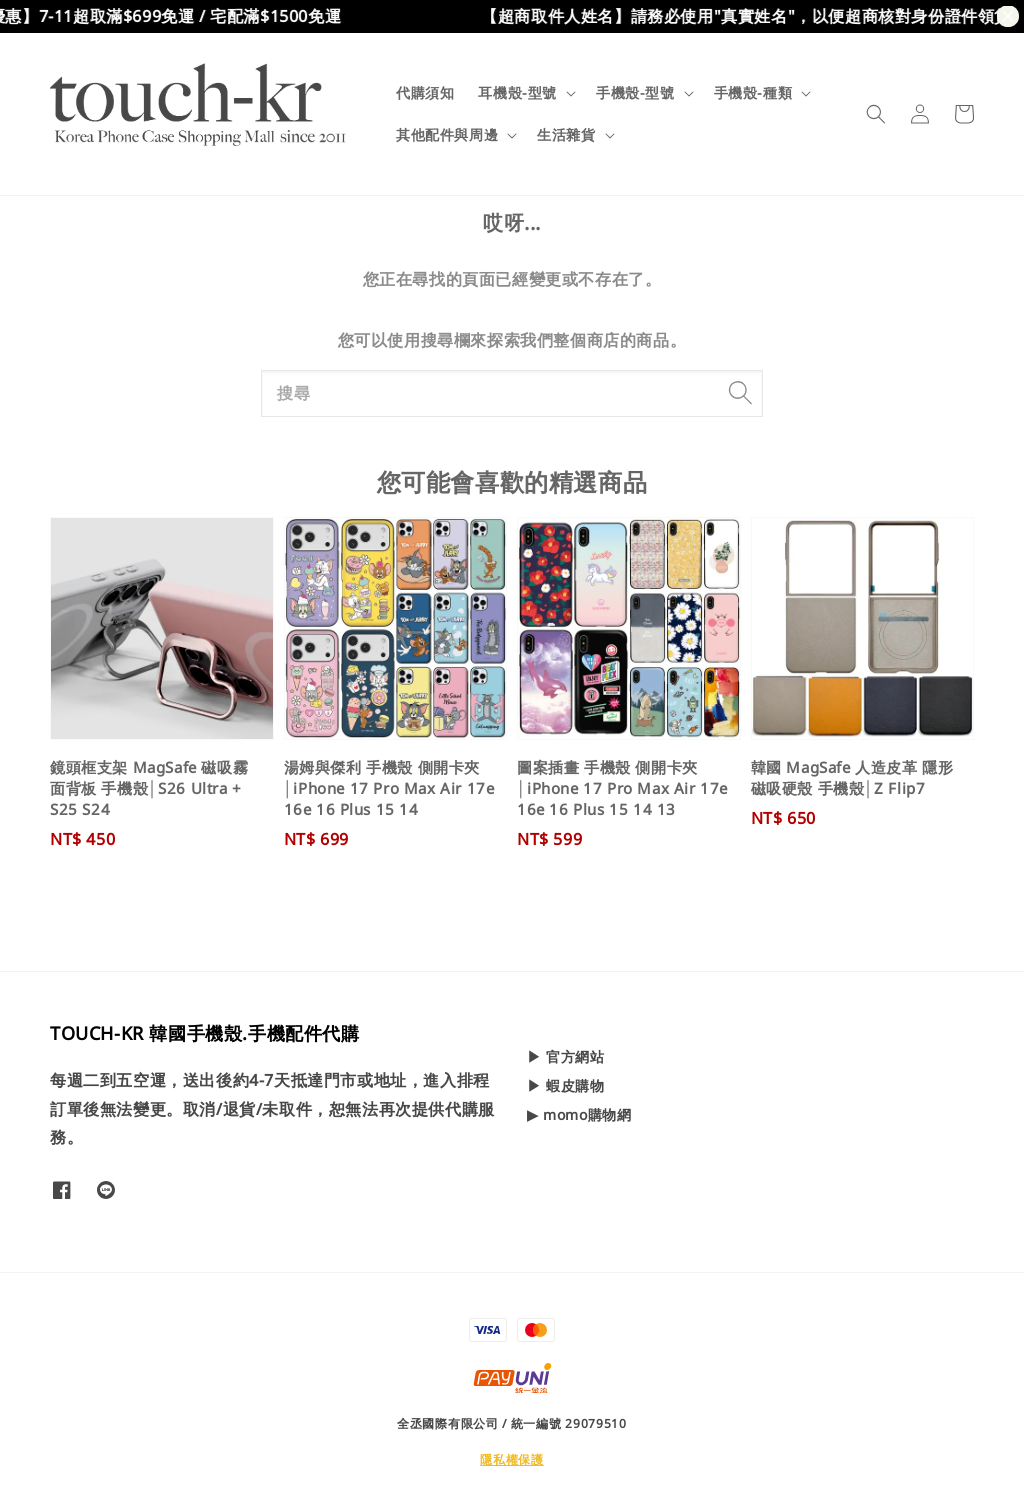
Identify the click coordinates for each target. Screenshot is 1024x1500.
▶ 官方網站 (566, 1057)
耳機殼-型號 (517, 93)
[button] (876, 114)
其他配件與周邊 (447, 135)
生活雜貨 (566, 135)
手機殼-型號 (635, 93)
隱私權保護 (512, 1459)
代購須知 (425, 92)
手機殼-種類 (753, 93)
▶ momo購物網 (579, 1114)
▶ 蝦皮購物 (566, 1085)
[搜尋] (740, 393)
